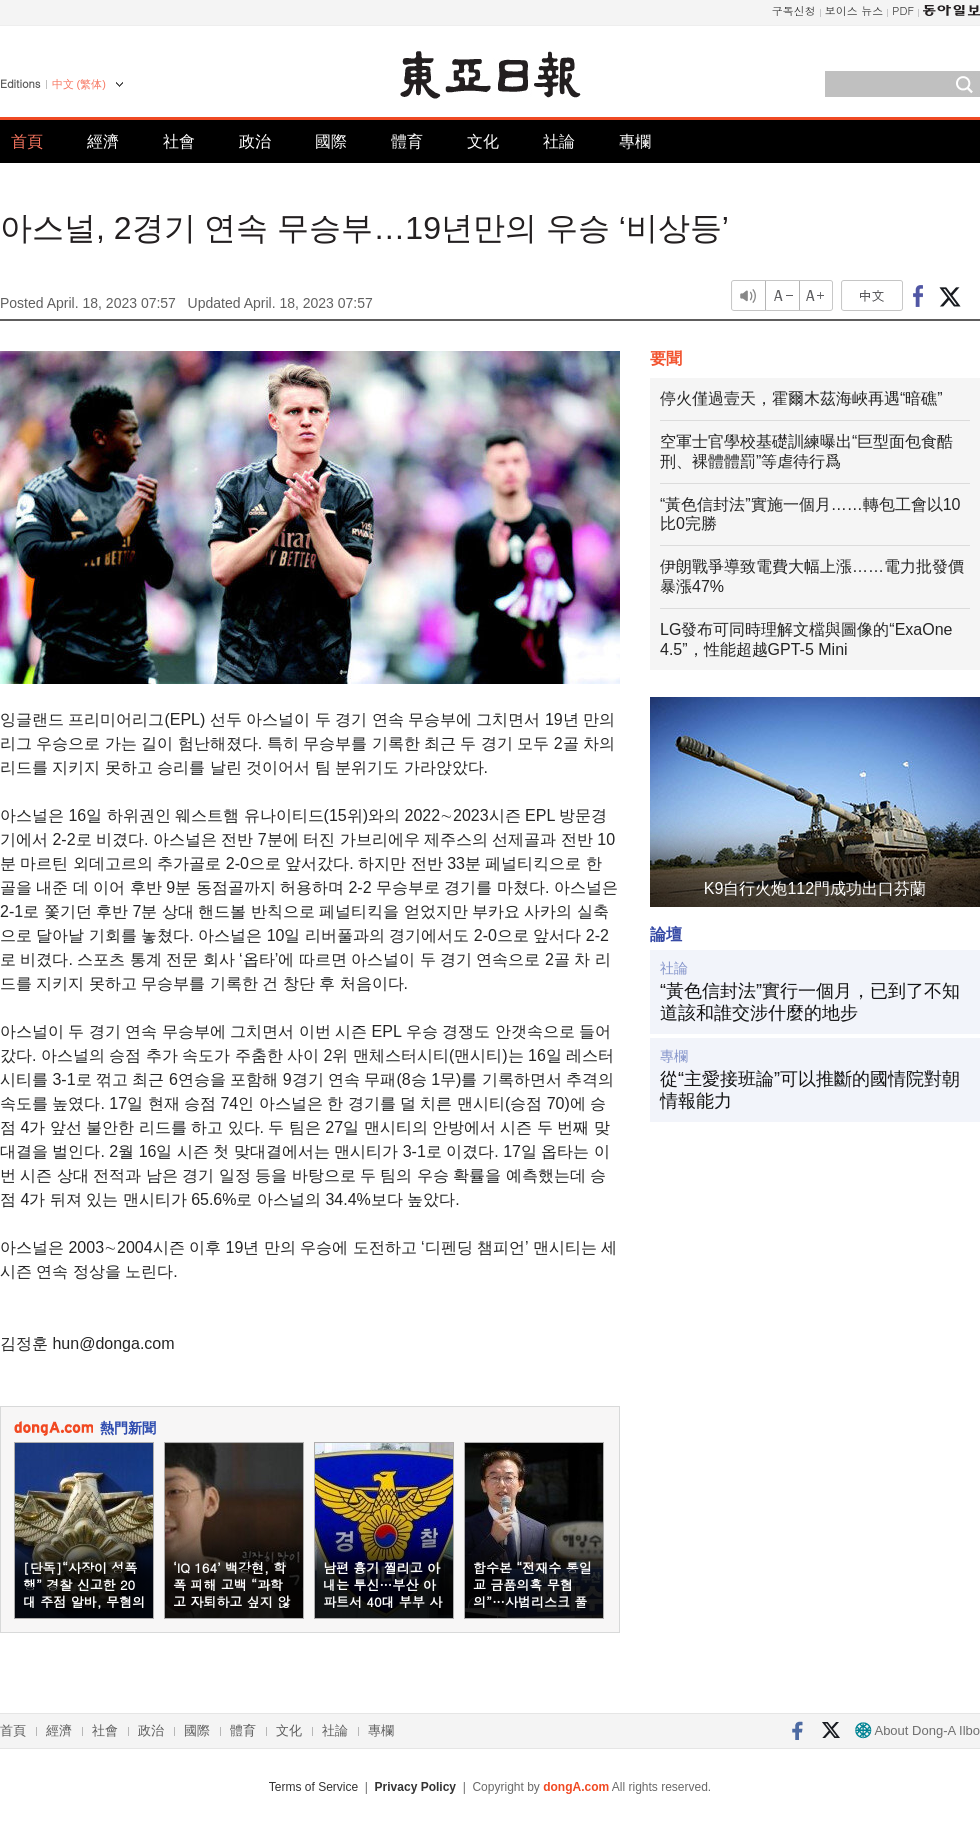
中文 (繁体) (79, 84)
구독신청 (794, 10)
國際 (331, 141)
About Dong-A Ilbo (917, 1730)
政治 (255, 141)
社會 (179, 141)
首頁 (27, 141)
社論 (559, 141)
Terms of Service (313, 1787)
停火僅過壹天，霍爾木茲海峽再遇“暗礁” (801, 398)
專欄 (635, 141)
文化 (483, 141)
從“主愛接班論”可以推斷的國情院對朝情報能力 (810, 1090)
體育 (407, 141)
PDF (903, 10)
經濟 (103, 141)
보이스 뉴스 (854, 10)
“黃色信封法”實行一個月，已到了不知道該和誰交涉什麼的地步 (810, 1002)
